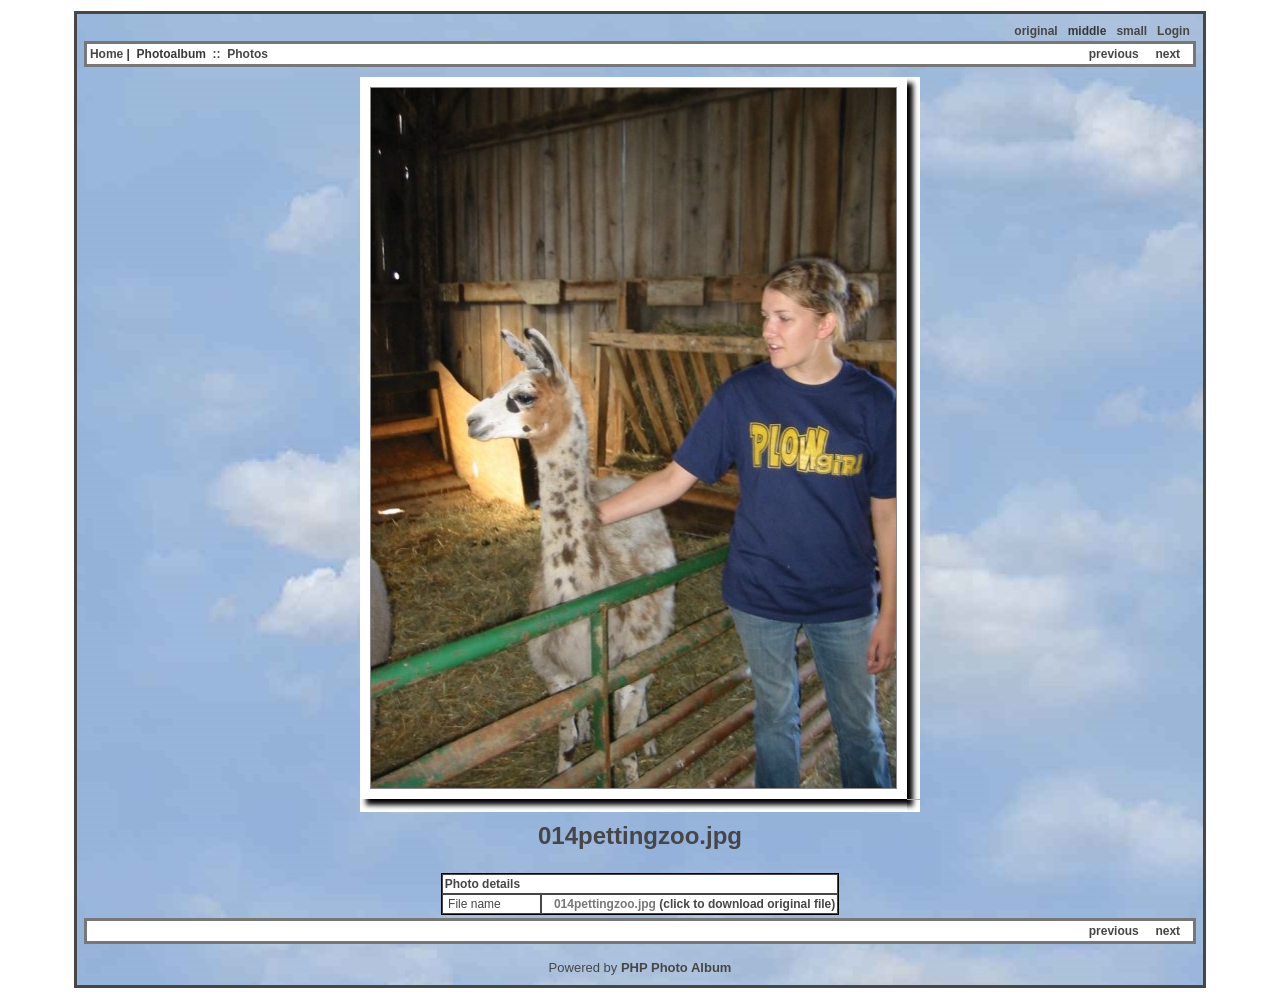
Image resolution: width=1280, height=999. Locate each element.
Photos (247, 54)
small (1131, 31)
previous (1114, 54)
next (1167, 54)
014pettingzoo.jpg (605, 904)
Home (106, 54)
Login (1173, 31)
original (1035, 31)
